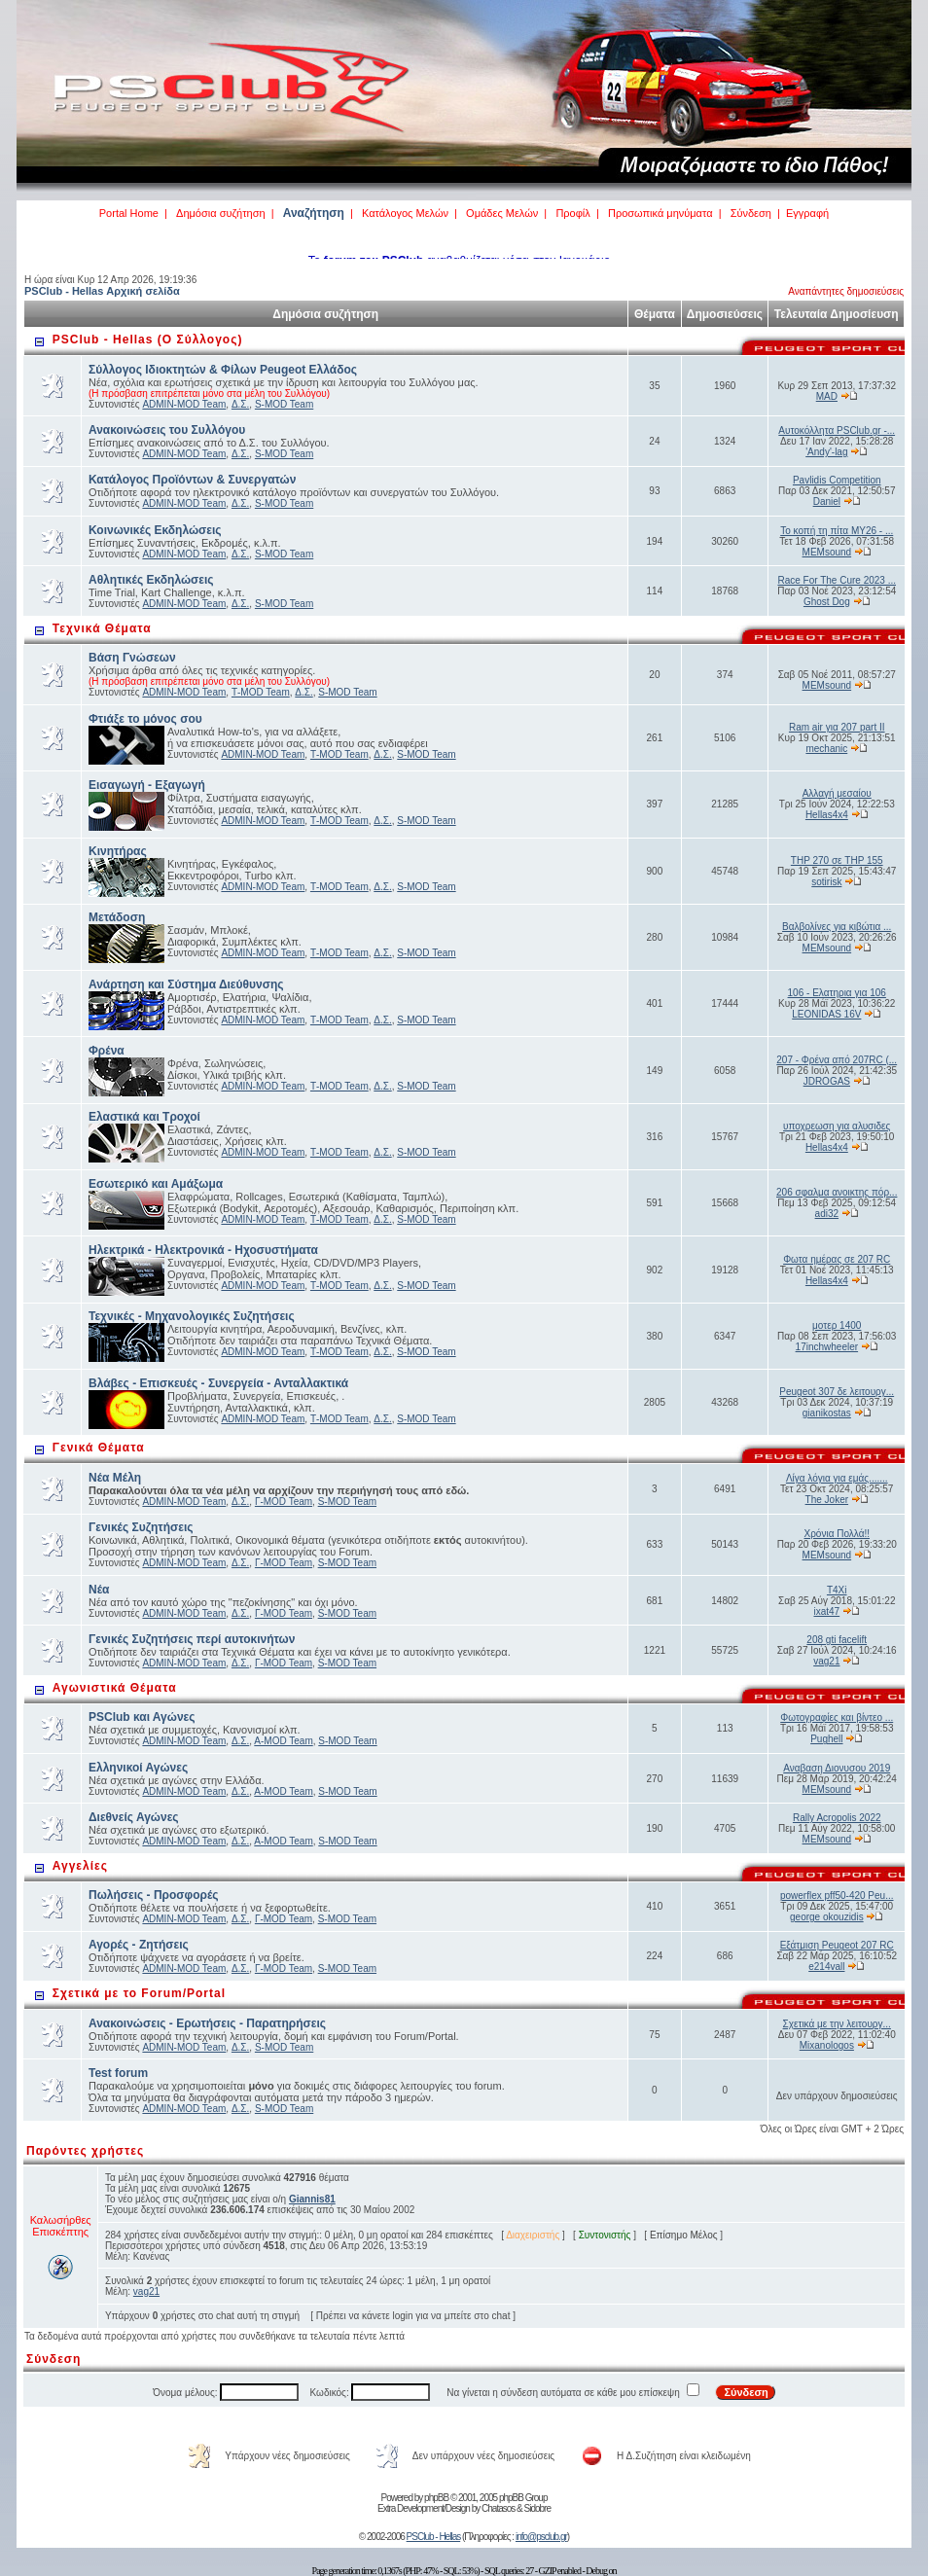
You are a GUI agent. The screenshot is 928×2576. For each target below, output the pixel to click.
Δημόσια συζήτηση (221, 213)
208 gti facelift (836, 1639)
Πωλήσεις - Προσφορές (154, 1895)
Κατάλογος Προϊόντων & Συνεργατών (192, 479)
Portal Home (129, 213)
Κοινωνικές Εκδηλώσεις (155, 530)
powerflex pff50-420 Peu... (837, 1895)
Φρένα (107, 1050)
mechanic (826, 748)
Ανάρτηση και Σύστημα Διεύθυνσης (186, 984)
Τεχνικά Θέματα (102, 628)
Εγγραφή (807, 213)
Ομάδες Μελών (502, 213)
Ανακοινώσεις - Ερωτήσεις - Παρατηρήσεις (207, 2023)
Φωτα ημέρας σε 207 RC (836, 1259)
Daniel (826, 501)
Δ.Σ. (240, 404)
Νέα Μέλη (115, 1478)
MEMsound (827, 552)
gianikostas (827, 1413)
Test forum (118, 2073)
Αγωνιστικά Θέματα (115, 1688)
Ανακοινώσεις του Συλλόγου (167, 430)
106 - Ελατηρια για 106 (837, 992)
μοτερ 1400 (836, 1325)
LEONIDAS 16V (826, 1014)
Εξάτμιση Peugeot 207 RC (837, 1945)
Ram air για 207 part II (837, 727)
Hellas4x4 (826, 814)
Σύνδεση (751, 213)
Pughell (826, 1739)
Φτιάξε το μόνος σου (145, 719)
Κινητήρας (118, 851)
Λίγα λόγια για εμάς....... (837, 1478)
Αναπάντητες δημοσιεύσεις (846, 291)
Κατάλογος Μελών (405, 213)
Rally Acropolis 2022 (837, 1817)
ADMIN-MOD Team (184, 404)
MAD (827, 396)
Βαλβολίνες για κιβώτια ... (836, 926)
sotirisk (826, 882)
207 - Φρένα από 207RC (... (836, 1060)
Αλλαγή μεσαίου (837, 793)
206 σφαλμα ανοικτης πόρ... (836, 1192)
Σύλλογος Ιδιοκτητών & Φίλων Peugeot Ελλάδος (223, 369)
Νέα (99, 1589)
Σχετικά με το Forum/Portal (139, 1993)
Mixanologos (827, 2045)
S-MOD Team (284, 404)
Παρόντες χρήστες (85, 2151)
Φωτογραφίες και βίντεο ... (836, 1717)
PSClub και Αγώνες (142, 1717)
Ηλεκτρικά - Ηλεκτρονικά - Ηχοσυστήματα (203, 1250)
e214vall (826, 1966)
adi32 (827, 1213)
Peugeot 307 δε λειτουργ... (836, 1391)
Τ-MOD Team (261, 692)
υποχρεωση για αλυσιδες (836, 1126)
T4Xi (837, 1590)
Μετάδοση (117, 917)
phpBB (436, 2497)
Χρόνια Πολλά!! (836, 1533)
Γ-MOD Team (283, 1501)
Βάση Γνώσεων (132, 657)
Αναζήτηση (313, 213)
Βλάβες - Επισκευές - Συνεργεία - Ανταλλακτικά (218, 1383)
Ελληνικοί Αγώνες (138, 1767)
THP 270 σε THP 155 (837, 860)
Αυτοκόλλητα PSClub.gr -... (836, 430)
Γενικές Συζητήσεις (141, 1527)
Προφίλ (572, 213)
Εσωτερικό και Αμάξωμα (156, 1184)
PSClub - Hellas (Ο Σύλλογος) (148, 339)
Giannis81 (312, 2199)
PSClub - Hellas (434, 2536)
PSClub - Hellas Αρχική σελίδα (102, 291)
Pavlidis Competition (837, 480)
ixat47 (826, 1611)
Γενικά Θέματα (99, 1447)
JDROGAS (826, 1081)
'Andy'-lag (826, 452)
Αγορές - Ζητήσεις (139, 1944)
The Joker (826, 1499)
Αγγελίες (80, 1866)
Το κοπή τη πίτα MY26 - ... (836, 530)
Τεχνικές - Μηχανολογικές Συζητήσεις (192, 1316)
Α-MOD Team (283, 1740)
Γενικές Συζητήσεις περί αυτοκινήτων (192, 1639)
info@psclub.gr (541, 2536)
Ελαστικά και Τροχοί (144, 1117)
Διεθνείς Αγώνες (134, 1817)
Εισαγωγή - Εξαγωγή (147, 785)
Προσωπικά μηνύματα (660, 213)
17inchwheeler (827, 1347)
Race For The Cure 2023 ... (836, 580)
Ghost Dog (826, 601)
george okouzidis (827, 1917)
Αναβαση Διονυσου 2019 (836, 1768)
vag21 (826, 1661)
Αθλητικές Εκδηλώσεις (151, 580)
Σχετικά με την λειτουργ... (837, 2024)
